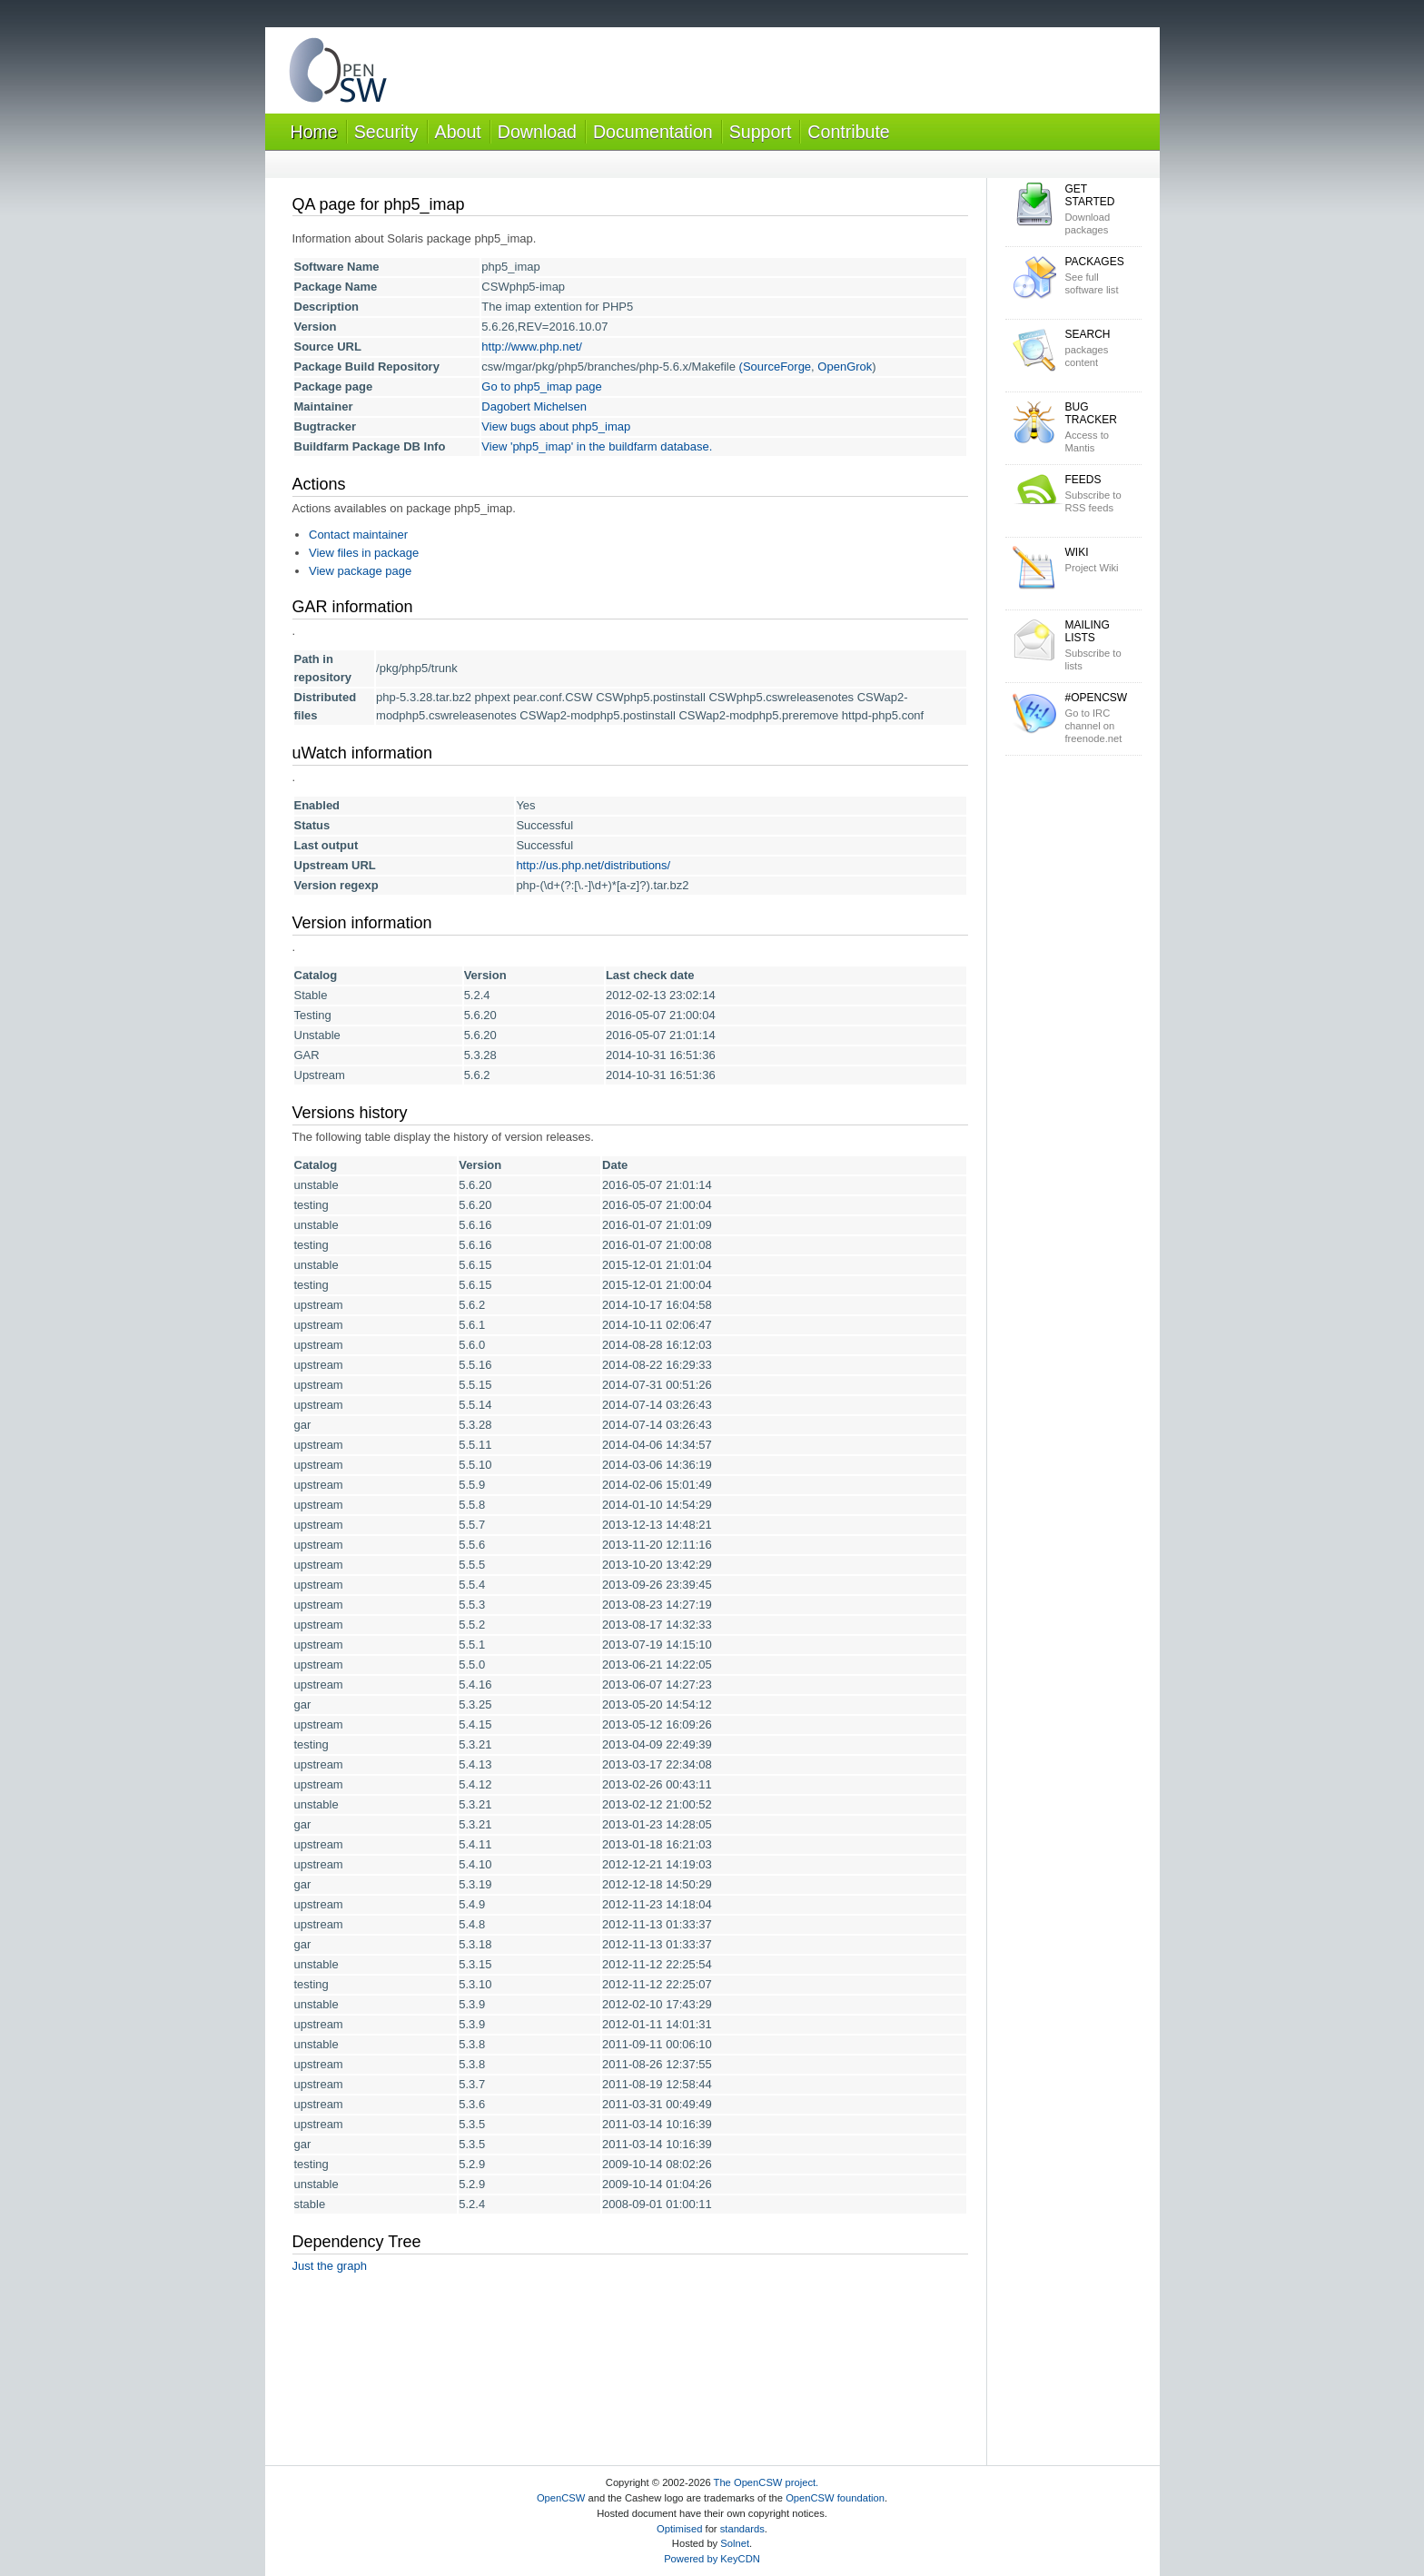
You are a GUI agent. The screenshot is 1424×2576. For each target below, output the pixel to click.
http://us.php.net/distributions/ (593, 865)
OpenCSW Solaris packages (338, 74)
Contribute (848, 132)
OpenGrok (844, 366)
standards (742, 2528)
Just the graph (329, 2266)
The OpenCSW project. (766, 2482)
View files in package (364, 553)
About (458, 132)
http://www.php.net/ (531, 346)
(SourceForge (775, 366)
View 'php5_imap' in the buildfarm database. (596, 446)
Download (537, 132)
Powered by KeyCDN (712, 2558)
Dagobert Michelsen (534, 406)
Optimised (679, 2528)
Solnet (734, 2543)
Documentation (653, 132)
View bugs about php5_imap (555, 426)
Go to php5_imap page (541, 386)
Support (760, 132)
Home (314, 132)
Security (386, 132)
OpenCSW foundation (835, 2497)
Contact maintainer (358, 534)
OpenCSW (561, 2497)
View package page (360, 571)
